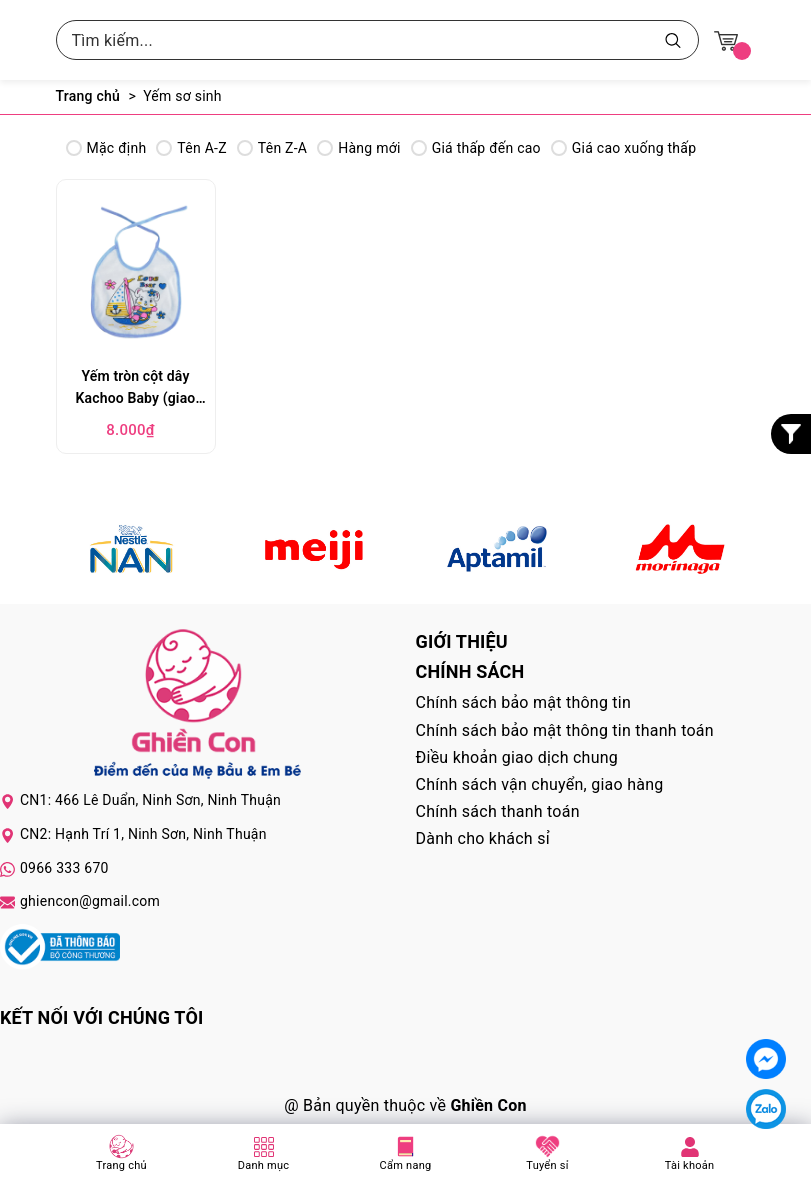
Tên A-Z (191, 148)
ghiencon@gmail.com (90, 901)
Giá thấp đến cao (476, 148)
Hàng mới (358, 148)
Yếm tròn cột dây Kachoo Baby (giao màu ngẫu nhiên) (136, 389)
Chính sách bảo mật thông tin (524, 702)
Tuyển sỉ (547, 1165)
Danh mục (264, 1165)
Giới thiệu (462, 641)
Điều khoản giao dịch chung (517, 757)
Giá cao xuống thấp (623, 148)
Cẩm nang (406, 1165)
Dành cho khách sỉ (483, 838)
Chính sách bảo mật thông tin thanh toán (565, 730)
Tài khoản (690, 1165)
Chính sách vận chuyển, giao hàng (540, 784)
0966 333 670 (64, 868)
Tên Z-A (272, 148)
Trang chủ (121, 1165)
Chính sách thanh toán (498, 811)
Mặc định (106, 148)
